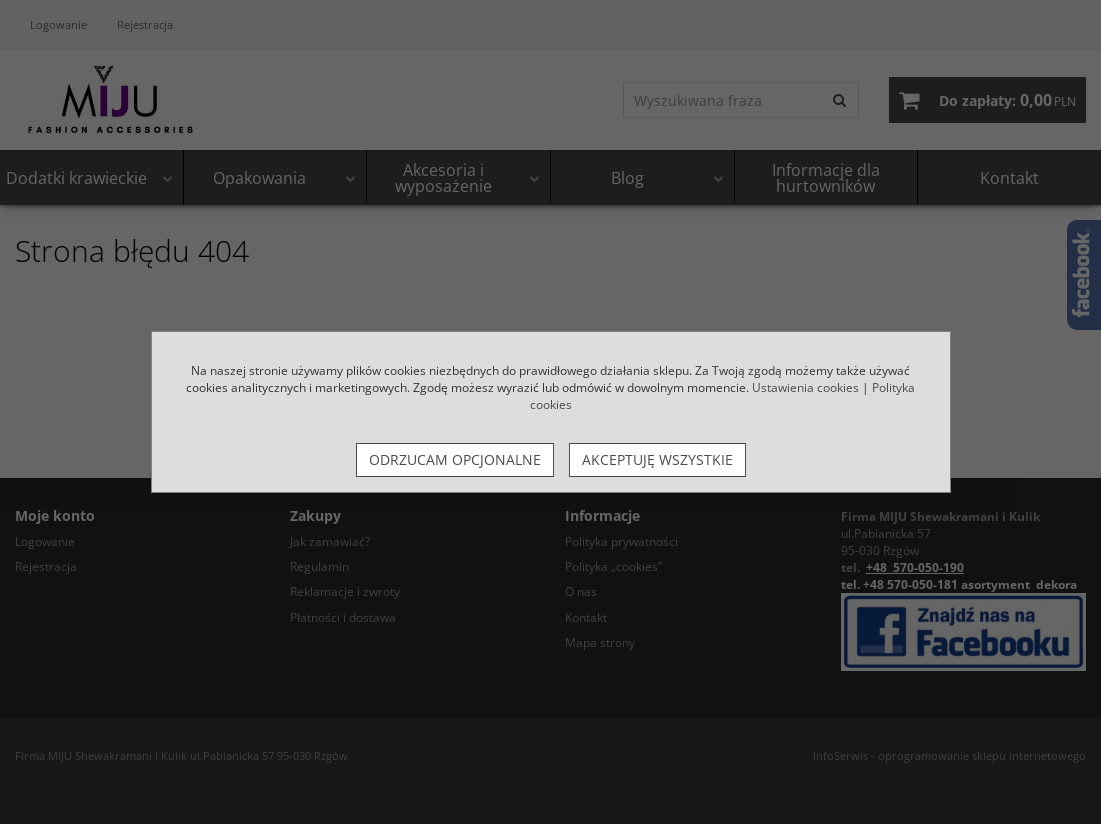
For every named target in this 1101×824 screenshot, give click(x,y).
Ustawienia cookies (805, 387)
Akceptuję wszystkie (657, 459)
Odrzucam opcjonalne (455, 459)
